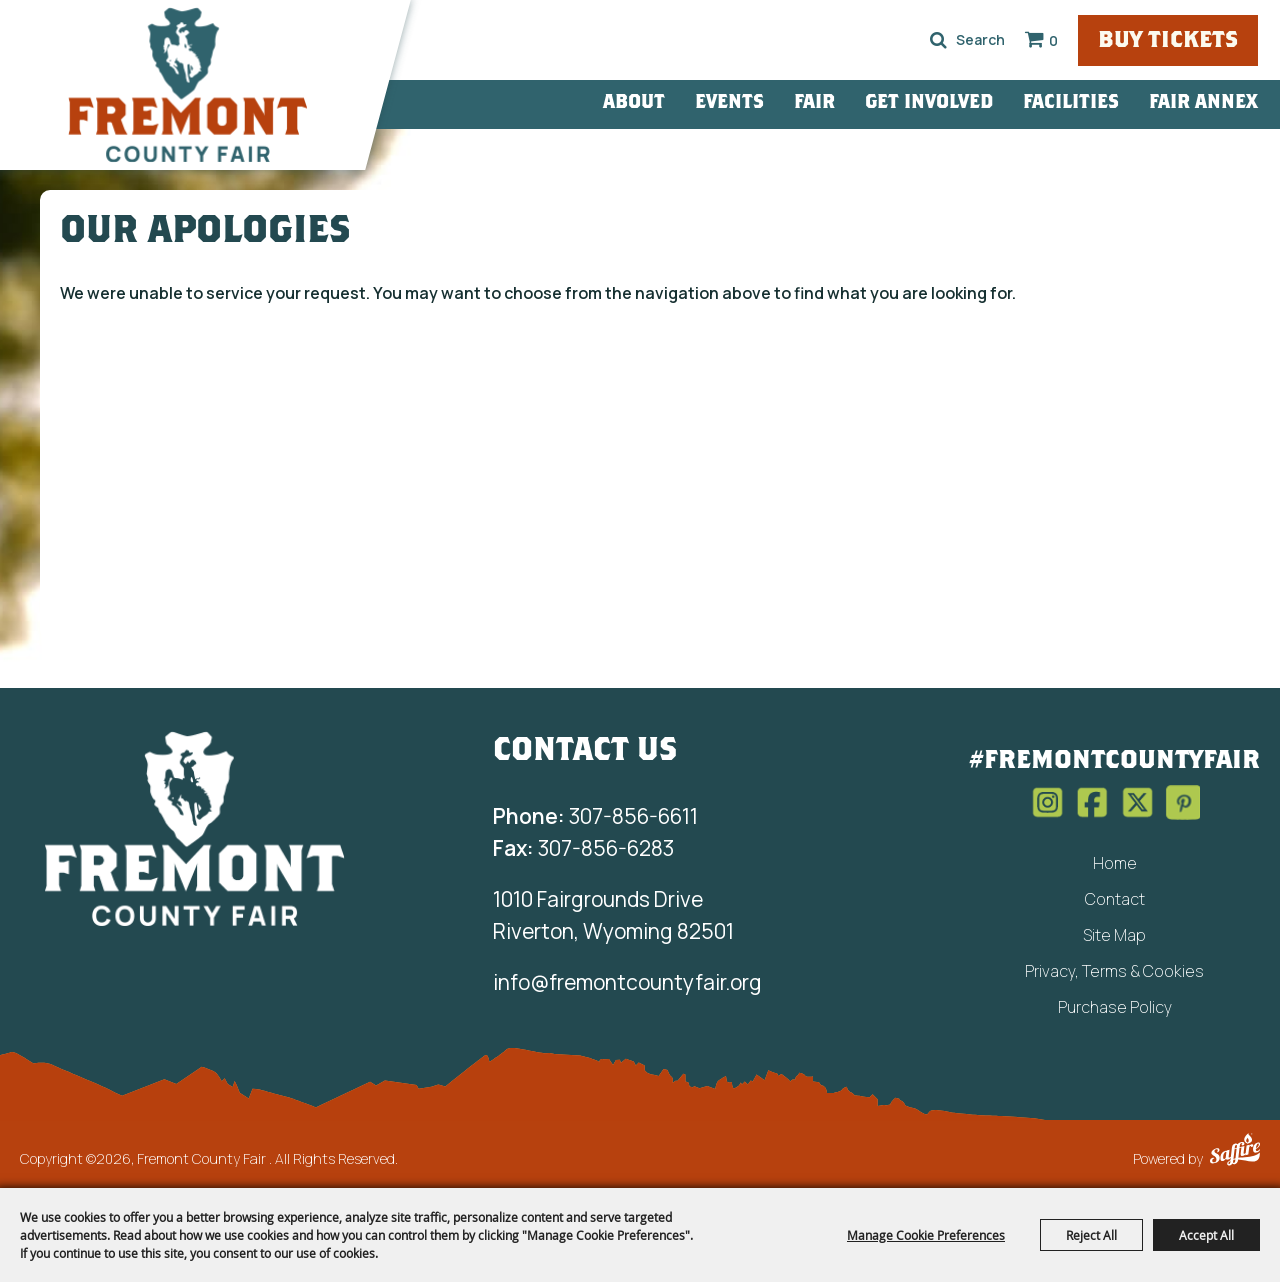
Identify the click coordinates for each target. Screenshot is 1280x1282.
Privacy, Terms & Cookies (1114, 971)
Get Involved (929, 103)
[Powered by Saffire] (1235, 1152)
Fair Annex (1203, 103)
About (634, 103)
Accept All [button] (1206, 1235)
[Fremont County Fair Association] (195, 828)
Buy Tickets (1168, 41)
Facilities (1071, 103)
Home (1115, 863)
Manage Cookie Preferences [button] (926, 1235)
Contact (1115, 899)
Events (729, 103)
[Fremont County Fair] (188, 85)
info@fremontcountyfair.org (627, 982)
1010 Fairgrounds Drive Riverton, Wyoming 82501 (613, 915)
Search (938, 40)
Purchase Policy (1115, 1007)
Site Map (1114, 935)
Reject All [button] (1091, 1235)
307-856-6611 (595, 816)
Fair (814, 103)
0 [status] (1053, 40)
